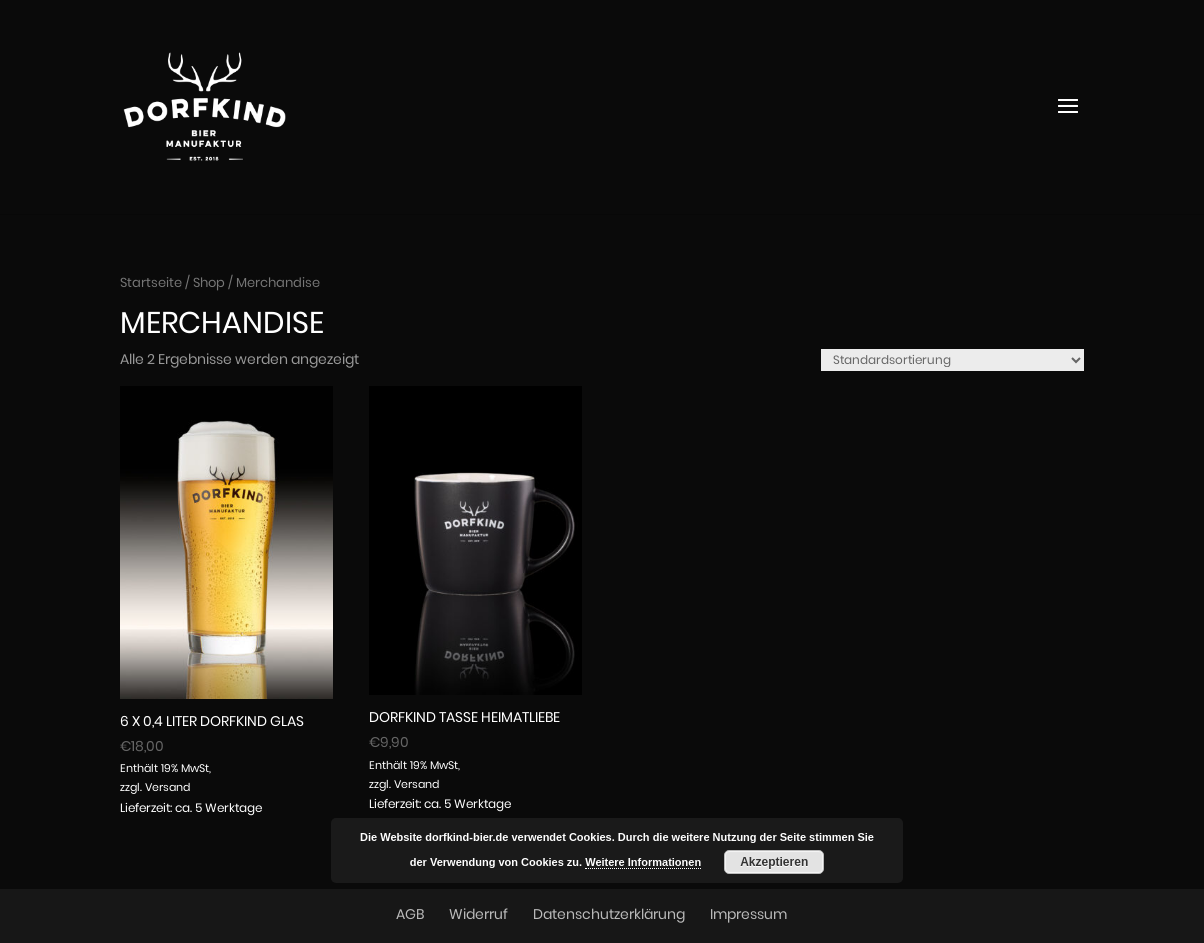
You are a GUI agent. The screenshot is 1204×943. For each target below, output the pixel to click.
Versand (167, 787)
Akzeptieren (774, 862)
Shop (209, 283)
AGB (410, 915)
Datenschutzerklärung (609, 915)
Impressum (748, 915)
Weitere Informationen (643, 862)
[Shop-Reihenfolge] (952, 360)
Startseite (151, 283)
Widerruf (478, 915)
